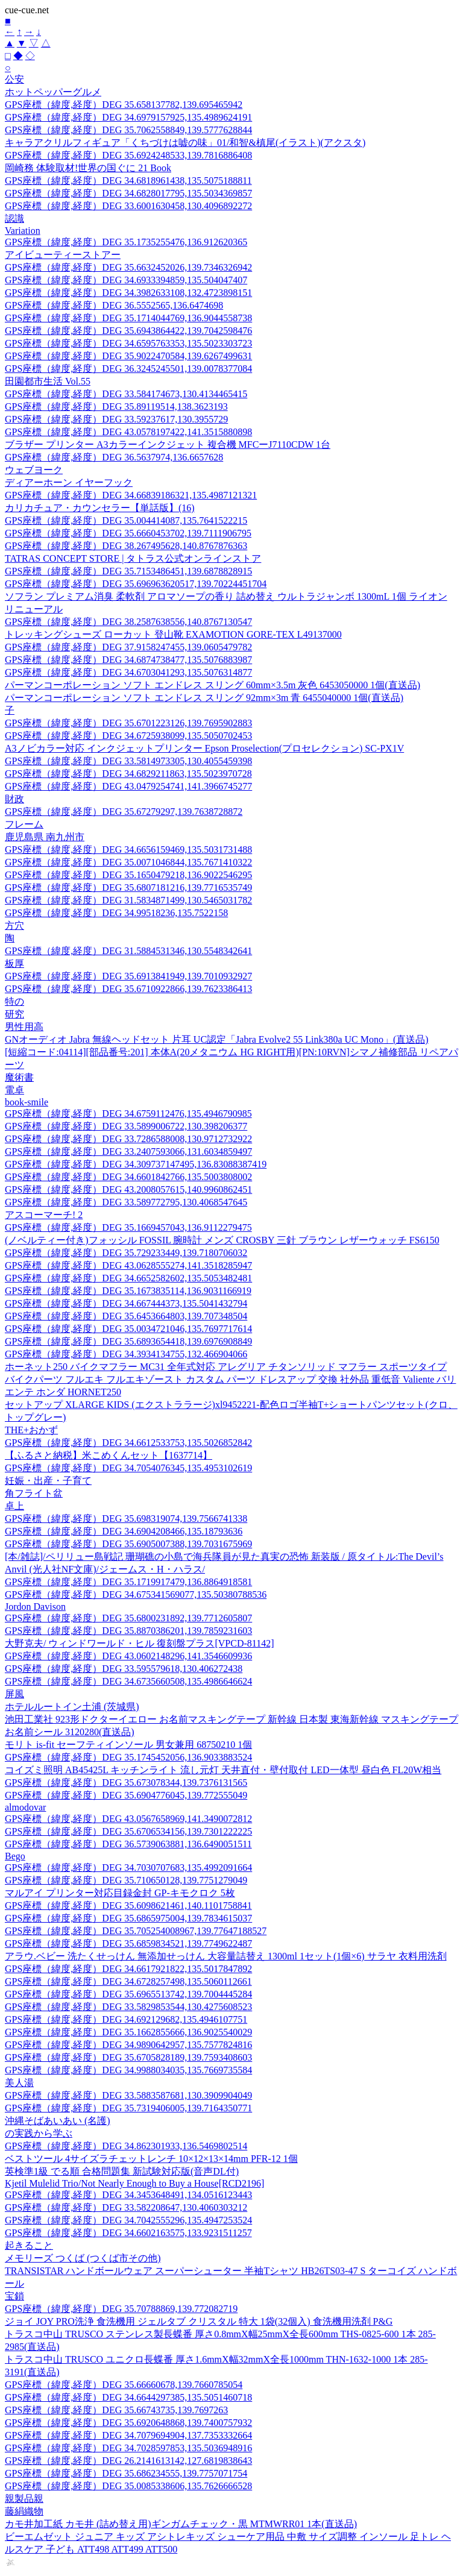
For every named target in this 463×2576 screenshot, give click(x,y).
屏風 (14, 1694)
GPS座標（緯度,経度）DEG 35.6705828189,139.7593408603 (128, 2057)
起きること (29, 2245)
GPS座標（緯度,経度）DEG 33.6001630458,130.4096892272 (128, 206)
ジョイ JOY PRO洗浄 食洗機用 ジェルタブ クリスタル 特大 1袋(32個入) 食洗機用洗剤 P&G (198, 2321)
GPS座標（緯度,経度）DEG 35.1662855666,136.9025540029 (128, 2032)
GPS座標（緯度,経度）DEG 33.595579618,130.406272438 (123, 1668)
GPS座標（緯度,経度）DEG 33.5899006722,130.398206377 (126, 1126)
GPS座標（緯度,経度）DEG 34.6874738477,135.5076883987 (128, 660)
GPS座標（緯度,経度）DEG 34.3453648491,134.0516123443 (128, 2195)
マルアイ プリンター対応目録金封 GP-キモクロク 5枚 (120, 1893)
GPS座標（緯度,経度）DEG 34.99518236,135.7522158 (116, 913)
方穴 (14, 925)
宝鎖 (14, 2296)
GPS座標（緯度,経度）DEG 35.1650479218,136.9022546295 (128, 875)
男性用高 (24, 1027)
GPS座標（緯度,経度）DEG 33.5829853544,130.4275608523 (128, 2007)
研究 (14, 1014)
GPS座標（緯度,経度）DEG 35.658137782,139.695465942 (123, 104)
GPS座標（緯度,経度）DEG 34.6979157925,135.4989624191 (128, 117)
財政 (14, 799)
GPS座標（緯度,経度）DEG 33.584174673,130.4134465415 (126, 394)
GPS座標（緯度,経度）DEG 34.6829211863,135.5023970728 (128, 773)
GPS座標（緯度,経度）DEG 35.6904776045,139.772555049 (126, 1795)
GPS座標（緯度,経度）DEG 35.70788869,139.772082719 (121, 2309)
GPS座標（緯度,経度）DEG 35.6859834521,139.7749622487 (128, 1943)
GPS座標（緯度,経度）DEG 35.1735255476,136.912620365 (126, 242)
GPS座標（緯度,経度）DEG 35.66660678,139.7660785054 (123, 2385)
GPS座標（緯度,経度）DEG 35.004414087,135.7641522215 (126, 520)
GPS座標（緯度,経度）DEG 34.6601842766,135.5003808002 (128, 1177)
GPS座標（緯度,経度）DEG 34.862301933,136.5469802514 (126, 2146)
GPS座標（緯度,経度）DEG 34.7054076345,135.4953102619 (128, 1468)
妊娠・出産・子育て (48, 1480)
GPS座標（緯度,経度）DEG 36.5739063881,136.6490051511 (128, 1844)
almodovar (25, 1807)
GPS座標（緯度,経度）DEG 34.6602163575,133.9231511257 (128, 2233)
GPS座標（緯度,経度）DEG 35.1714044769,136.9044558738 (128, 318)
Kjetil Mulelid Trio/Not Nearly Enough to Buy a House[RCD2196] (134, 2183)
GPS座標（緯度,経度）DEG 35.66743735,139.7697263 (116, 2410)
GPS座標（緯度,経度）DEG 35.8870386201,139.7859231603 (128, 1631)
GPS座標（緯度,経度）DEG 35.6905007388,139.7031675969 (128, 1544)
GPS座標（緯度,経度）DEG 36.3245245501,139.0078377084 (128, 368)
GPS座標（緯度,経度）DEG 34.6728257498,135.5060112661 (128, 1981)
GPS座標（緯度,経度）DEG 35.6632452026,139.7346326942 (128, 267)
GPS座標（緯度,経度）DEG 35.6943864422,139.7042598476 (128, 330)
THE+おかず (31, 1430)
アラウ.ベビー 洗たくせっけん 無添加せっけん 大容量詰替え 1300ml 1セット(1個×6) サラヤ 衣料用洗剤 (226, 1956)
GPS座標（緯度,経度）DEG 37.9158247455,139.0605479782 (128, 647)
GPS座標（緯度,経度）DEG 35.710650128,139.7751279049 (126, 1880)
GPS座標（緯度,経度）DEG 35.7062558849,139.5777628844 (128, 130)
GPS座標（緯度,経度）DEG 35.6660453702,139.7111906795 (128, 533)
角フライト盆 (34, 1493)
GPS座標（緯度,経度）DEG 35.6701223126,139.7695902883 (128, 723)
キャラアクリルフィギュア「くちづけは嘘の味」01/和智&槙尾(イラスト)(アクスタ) (185, 142)
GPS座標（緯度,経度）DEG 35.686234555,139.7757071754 (126, 2473)
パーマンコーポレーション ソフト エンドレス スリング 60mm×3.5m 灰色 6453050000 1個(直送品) (212, 685)
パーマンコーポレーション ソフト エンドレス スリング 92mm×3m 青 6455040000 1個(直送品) (204, 698)
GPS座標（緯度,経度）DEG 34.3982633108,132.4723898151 (128, 292)
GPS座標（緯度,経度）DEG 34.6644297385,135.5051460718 (128, 2397)
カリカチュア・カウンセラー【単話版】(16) (100, 508)
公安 (14, 79)
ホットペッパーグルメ (53, 92)
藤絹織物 (24, 2511)
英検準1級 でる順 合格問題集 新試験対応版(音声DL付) (122, 2171)
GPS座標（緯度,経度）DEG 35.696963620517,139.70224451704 (135, 584)
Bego (15, 1856)
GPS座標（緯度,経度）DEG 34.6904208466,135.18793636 (123, 1531)
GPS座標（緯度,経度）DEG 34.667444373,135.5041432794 (126, 1303)
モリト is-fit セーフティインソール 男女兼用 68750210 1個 (128, 1744)
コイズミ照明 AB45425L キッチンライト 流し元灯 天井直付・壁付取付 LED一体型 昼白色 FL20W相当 (223, 1770)
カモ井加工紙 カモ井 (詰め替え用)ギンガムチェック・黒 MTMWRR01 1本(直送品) (181, 2524)
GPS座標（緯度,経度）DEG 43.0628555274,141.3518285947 (128, 1265)
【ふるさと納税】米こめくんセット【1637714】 (108, 1455)
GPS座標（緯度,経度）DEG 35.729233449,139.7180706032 (126, 1253)
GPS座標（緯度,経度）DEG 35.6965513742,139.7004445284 (128, 1994)
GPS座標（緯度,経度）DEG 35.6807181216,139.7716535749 (128, 887)
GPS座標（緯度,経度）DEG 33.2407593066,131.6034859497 (128, 1151)
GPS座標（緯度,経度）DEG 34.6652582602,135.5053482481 (128, 1278)
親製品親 (24, 2498)
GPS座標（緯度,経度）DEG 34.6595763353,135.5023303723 (128, 343)
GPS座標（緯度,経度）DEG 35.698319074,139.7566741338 (126, 1518)
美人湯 (19, 2083)
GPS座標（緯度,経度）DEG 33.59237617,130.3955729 (116, 419)
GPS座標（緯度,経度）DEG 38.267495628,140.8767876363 (126, 546)
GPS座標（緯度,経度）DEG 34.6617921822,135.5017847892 (128, 1969)
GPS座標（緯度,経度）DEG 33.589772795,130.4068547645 (126, 1202)
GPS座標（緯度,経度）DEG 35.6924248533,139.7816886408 (128, 155)
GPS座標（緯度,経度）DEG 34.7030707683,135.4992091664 (128, 1867)
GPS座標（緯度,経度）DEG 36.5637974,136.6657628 (114, 457)
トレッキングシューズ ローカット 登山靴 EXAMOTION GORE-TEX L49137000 (173, 634)
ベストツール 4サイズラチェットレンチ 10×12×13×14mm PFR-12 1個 (151, 2158)
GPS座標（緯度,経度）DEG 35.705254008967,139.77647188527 (135, 1931)
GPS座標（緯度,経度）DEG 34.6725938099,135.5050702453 (128, 735)
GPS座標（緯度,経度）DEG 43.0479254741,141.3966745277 (128, 786)
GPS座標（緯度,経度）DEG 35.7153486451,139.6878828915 (128, 571)
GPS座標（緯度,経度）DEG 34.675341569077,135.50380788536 (135, 1594)
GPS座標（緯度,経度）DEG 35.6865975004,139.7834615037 (128, 1918)
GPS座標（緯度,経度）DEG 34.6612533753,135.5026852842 (128, 1442)
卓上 (14, 1506)
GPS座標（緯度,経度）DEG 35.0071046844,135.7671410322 (128, 862)
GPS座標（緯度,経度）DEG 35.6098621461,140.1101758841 (128, 1905)
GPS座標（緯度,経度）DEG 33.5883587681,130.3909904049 (128, 2095)
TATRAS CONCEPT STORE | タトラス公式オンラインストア (133, 558)
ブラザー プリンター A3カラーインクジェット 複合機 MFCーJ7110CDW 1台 (167, 444)
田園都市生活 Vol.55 (47, 381)
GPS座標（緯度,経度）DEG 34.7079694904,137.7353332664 (128, 2435)
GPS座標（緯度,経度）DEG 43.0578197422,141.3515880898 (128, 432)
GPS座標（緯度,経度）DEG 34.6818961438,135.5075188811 (128, 180)
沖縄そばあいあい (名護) (57, 2121)
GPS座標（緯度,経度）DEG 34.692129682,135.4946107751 (126, 2019)
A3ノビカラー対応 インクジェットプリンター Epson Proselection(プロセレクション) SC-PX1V (204, 748)
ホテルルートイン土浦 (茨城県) (72, 1706)
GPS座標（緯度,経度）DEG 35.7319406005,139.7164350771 (128, 2108)
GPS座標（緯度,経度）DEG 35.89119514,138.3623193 (116, 406)
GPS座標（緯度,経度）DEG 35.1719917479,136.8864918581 (128, 1582)
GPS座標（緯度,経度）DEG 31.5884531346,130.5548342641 (128, 951)
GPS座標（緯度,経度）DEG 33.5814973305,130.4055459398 (128, 761)
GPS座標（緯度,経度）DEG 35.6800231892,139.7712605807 (128, 1618)
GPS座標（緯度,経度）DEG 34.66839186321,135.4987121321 (131, 495)
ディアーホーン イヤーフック (69, 482)
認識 (14, 218)
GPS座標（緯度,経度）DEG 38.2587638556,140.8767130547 (128, 622)
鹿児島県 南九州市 (44, 837)
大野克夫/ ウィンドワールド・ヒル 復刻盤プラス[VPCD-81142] (139, 1643)
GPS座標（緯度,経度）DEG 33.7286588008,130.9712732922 (128, 1139)
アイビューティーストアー (63, 255)
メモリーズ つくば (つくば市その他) (83, 2258)
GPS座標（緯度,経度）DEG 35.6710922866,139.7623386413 (128, 989)
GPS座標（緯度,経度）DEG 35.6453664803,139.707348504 (126, 1316)
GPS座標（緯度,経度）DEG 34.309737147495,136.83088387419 (135, 1164)
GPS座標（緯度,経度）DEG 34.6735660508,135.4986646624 (128, 1681)
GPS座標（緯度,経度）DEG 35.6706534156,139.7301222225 (128, 1831)
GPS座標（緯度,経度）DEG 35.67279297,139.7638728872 (123, 811)
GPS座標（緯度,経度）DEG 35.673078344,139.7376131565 (126, 1782)
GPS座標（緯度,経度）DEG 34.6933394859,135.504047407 (126, 280)
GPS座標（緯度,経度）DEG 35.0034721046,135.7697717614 (128, 1329)
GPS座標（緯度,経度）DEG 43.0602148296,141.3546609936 (128, 1656)
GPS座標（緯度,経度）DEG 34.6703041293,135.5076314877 (128, 672)
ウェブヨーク (34, 470)
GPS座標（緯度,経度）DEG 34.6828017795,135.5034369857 (128, 193)
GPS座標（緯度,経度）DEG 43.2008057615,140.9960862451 (128, 1189)
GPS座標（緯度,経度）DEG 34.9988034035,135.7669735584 (128, 2070)
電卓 (14, 1090)
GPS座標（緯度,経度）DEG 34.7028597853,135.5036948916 (128, 2448)
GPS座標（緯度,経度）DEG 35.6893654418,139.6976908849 (128, 1341)
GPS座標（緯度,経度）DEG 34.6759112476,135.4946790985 (128, 1113)
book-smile (26, 1102)
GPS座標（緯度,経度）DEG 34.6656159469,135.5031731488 (128, 849)
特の (14, 1001)
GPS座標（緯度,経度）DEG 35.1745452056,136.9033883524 (128, 1757)
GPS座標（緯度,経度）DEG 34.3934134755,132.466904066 (126, 1354)
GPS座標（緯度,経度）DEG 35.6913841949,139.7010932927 (128, 976)
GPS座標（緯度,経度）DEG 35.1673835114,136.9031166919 (128, 1291)
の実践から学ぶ (38, 2133)
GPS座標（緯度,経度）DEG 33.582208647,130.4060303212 (126, 2207)
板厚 (14, 963)
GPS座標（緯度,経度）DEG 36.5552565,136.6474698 (114, 305)
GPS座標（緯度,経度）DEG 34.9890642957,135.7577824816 (128, 2045)
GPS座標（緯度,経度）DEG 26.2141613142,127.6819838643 (128, 2460)
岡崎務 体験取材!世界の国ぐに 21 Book (88, 168)
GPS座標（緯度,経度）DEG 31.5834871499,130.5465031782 (128, 900)
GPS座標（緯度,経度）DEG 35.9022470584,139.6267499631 (128, 356)
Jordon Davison (35, 1606)
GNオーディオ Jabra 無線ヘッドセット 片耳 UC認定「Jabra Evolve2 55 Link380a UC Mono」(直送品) (217, 1039)
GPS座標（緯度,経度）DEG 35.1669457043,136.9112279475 (128, 1227)
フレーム (24, 824)
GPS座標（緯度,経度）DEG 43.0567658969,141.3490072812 (128, 1819)
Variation (22, 230)
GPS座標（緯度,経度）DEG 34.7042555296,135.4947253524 (128, 2220)
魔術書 (19, 1077)
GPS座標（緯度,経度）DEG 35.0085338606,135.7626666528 (128, 2486)
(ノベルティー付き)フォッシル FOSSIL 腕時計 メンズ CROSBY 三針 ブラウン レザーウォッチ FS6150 (222, 1240)
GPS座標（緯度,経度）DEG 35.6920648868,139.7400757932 (128, 2422)
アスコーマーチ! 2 (44, 1215)
